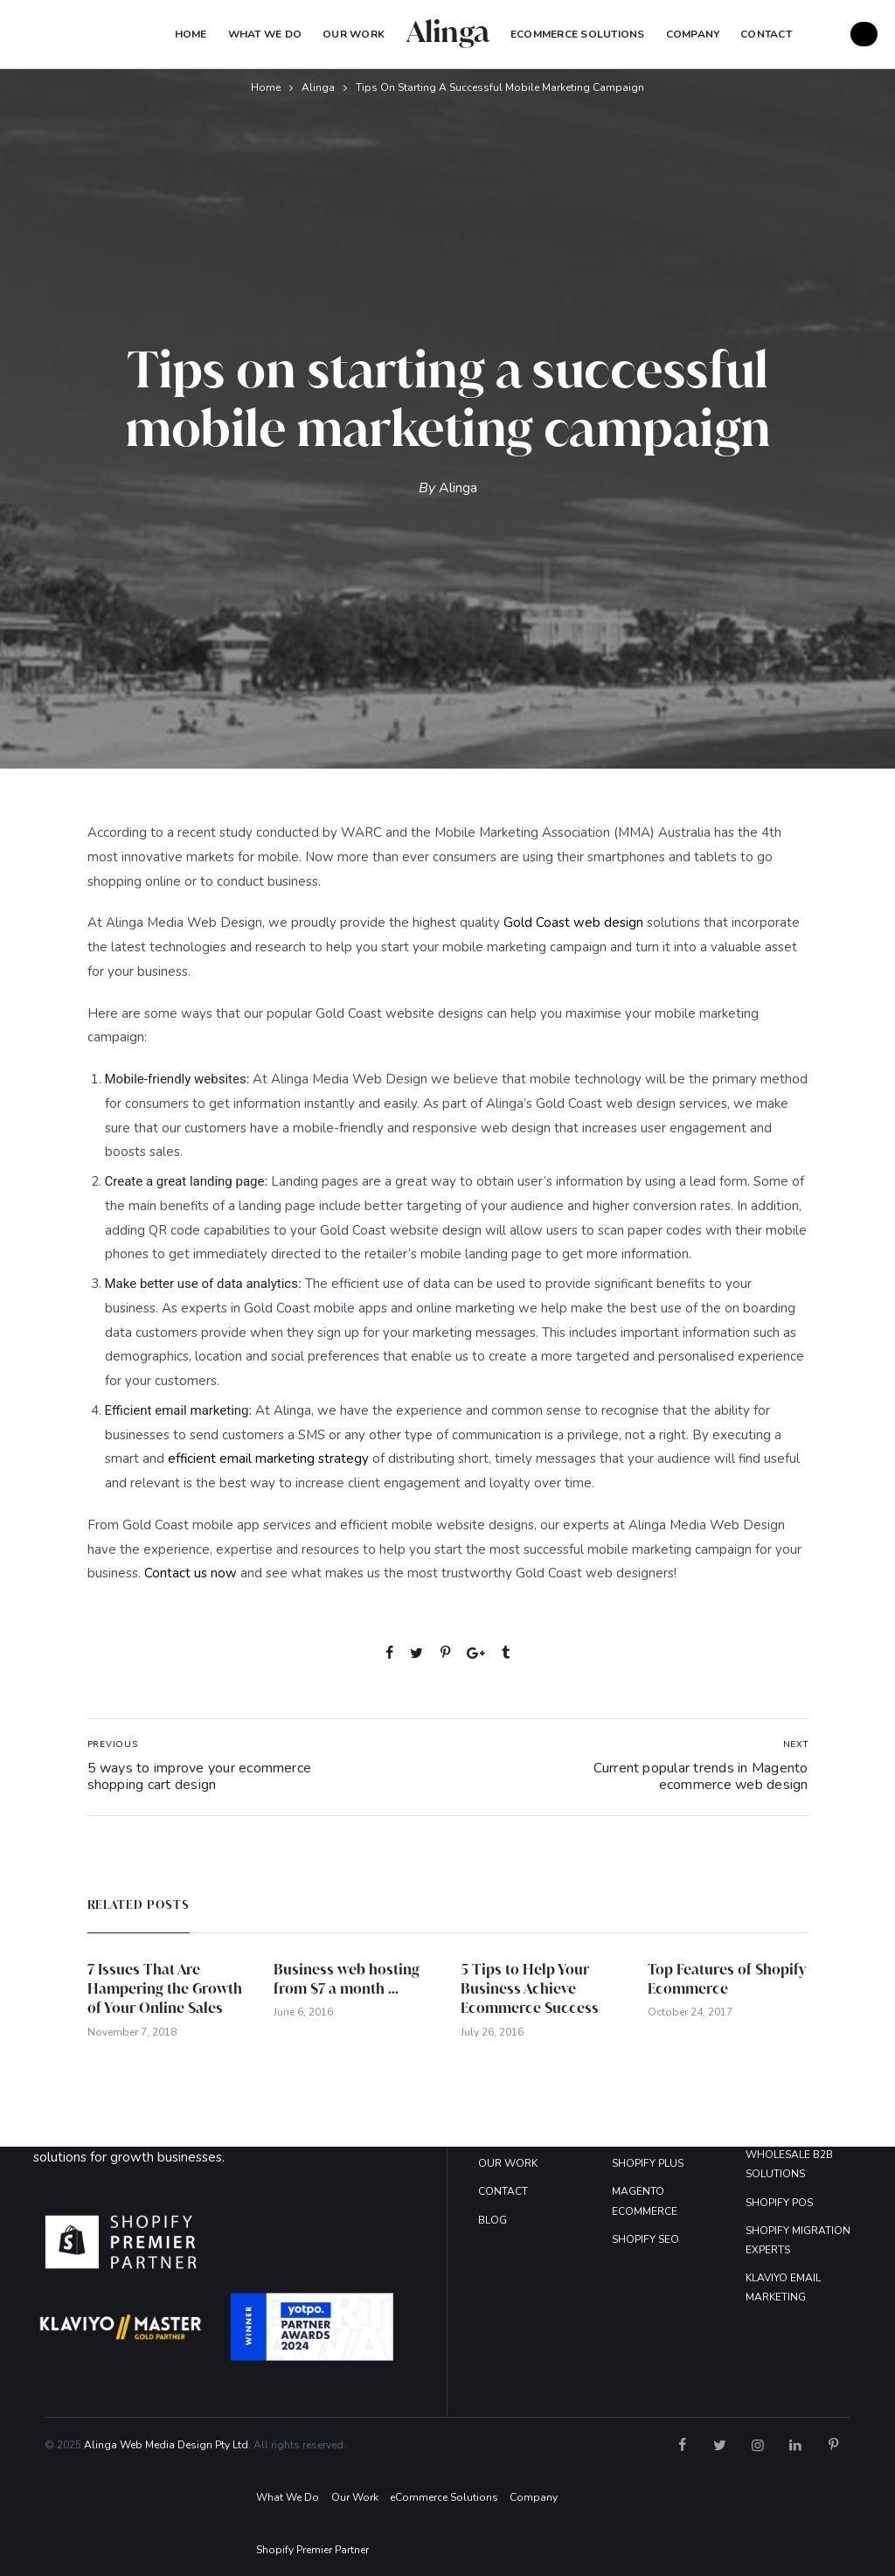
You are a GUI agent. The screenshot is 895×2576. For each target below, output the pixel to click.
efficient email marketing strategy (268, 1458)
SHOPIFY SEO (645, 2239)
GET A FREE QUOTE (864, 34)
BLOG (492, 2220)
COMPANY (693, 34)
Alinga (318, 87)
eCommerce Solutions (577, 34)
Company (534, 2497)
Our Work (354, 34)
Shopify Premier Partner (312, 2550)
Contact (766, 34)
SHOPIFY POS (779, 2203)
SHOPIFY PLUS (647, 2163)
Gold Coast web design (573, 922)
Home (191, 34)
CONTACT (503, 2191)
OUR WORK (508, 2163)
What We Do (265, 34)
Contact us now (190, 1573)
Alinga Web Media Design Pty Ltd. (167, 2445)
